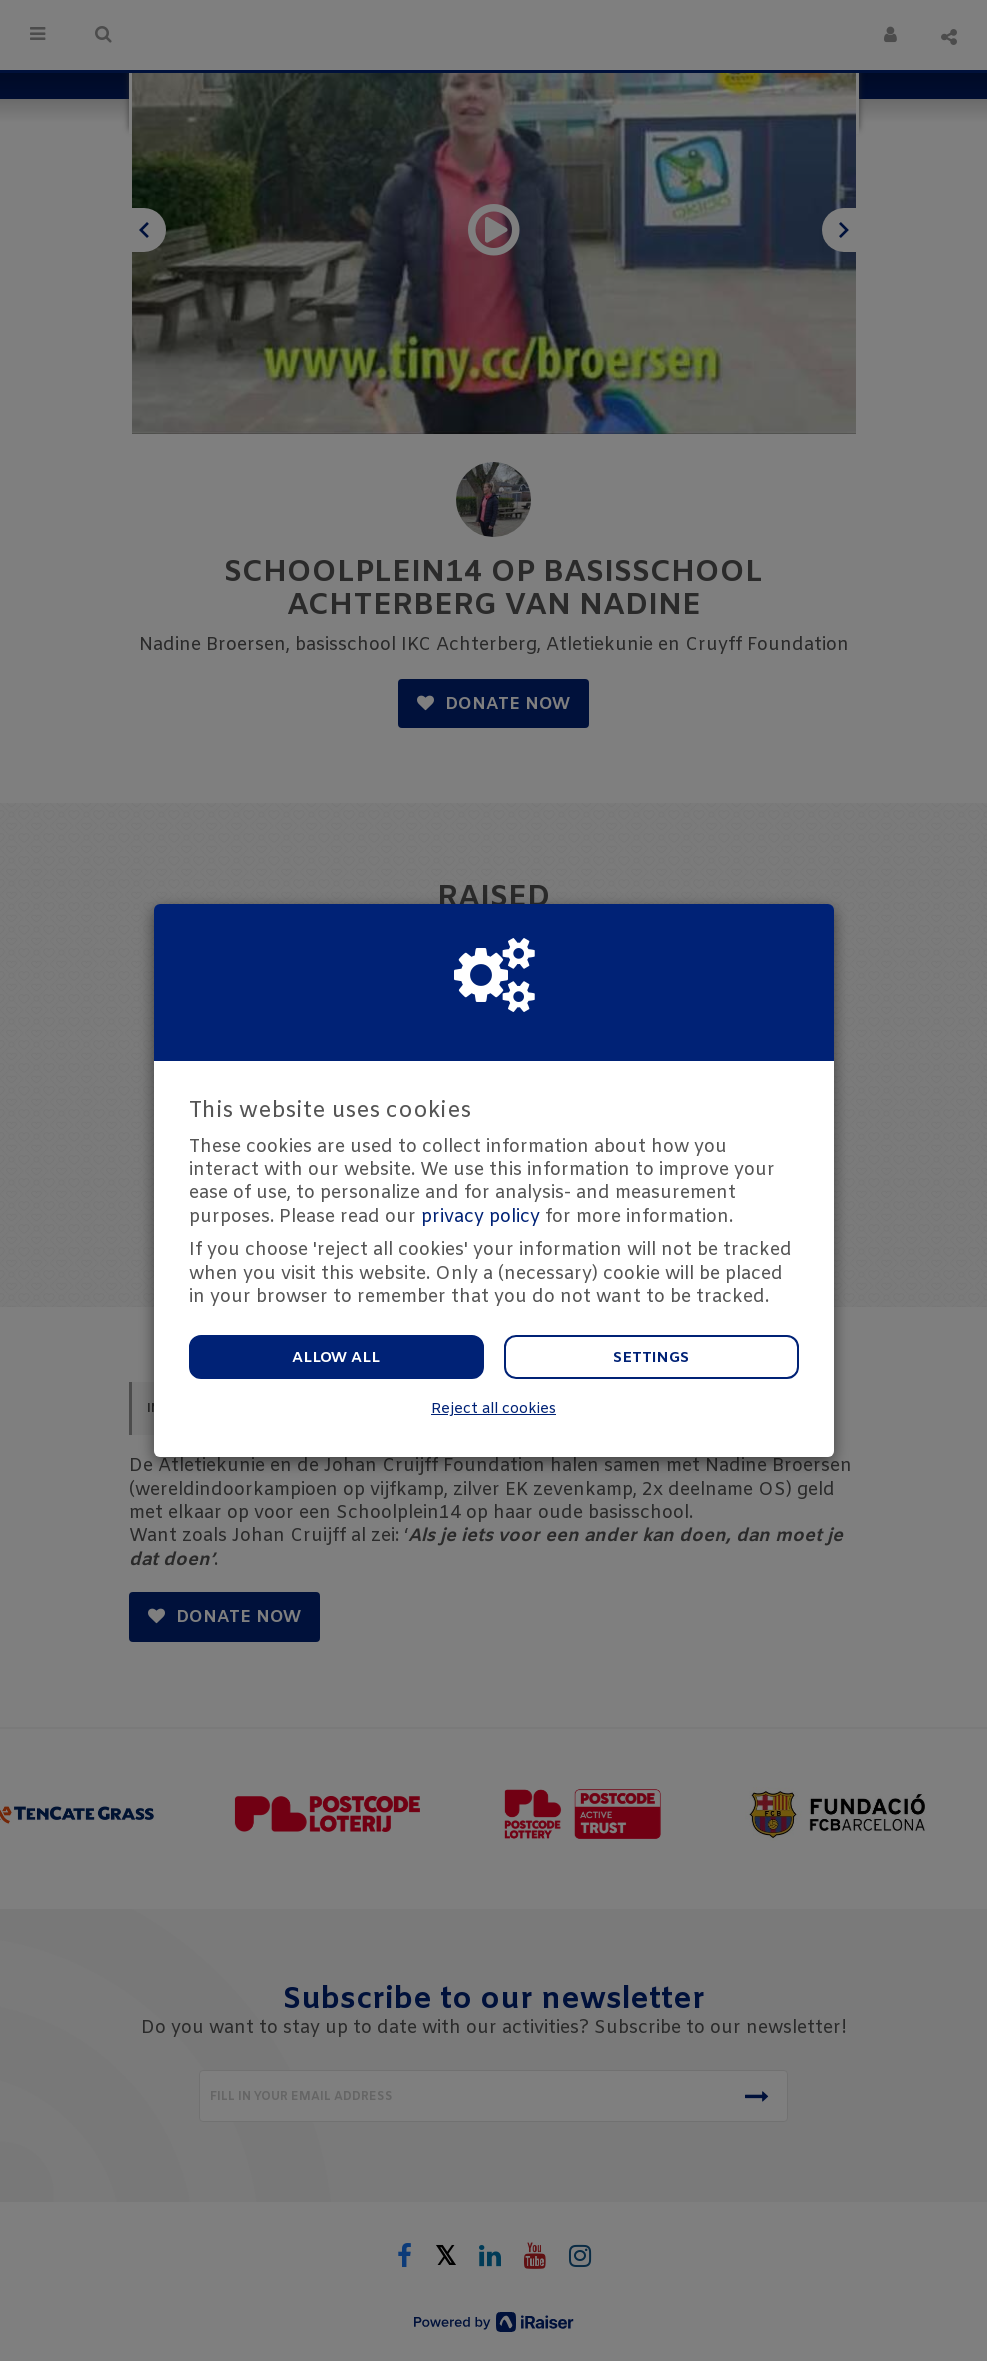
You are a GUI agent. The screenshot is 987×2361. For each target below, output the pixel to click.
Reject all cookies (493, 1409)
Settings (651, 1358)
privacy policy (480, 1217)
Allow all (336, 1358)
